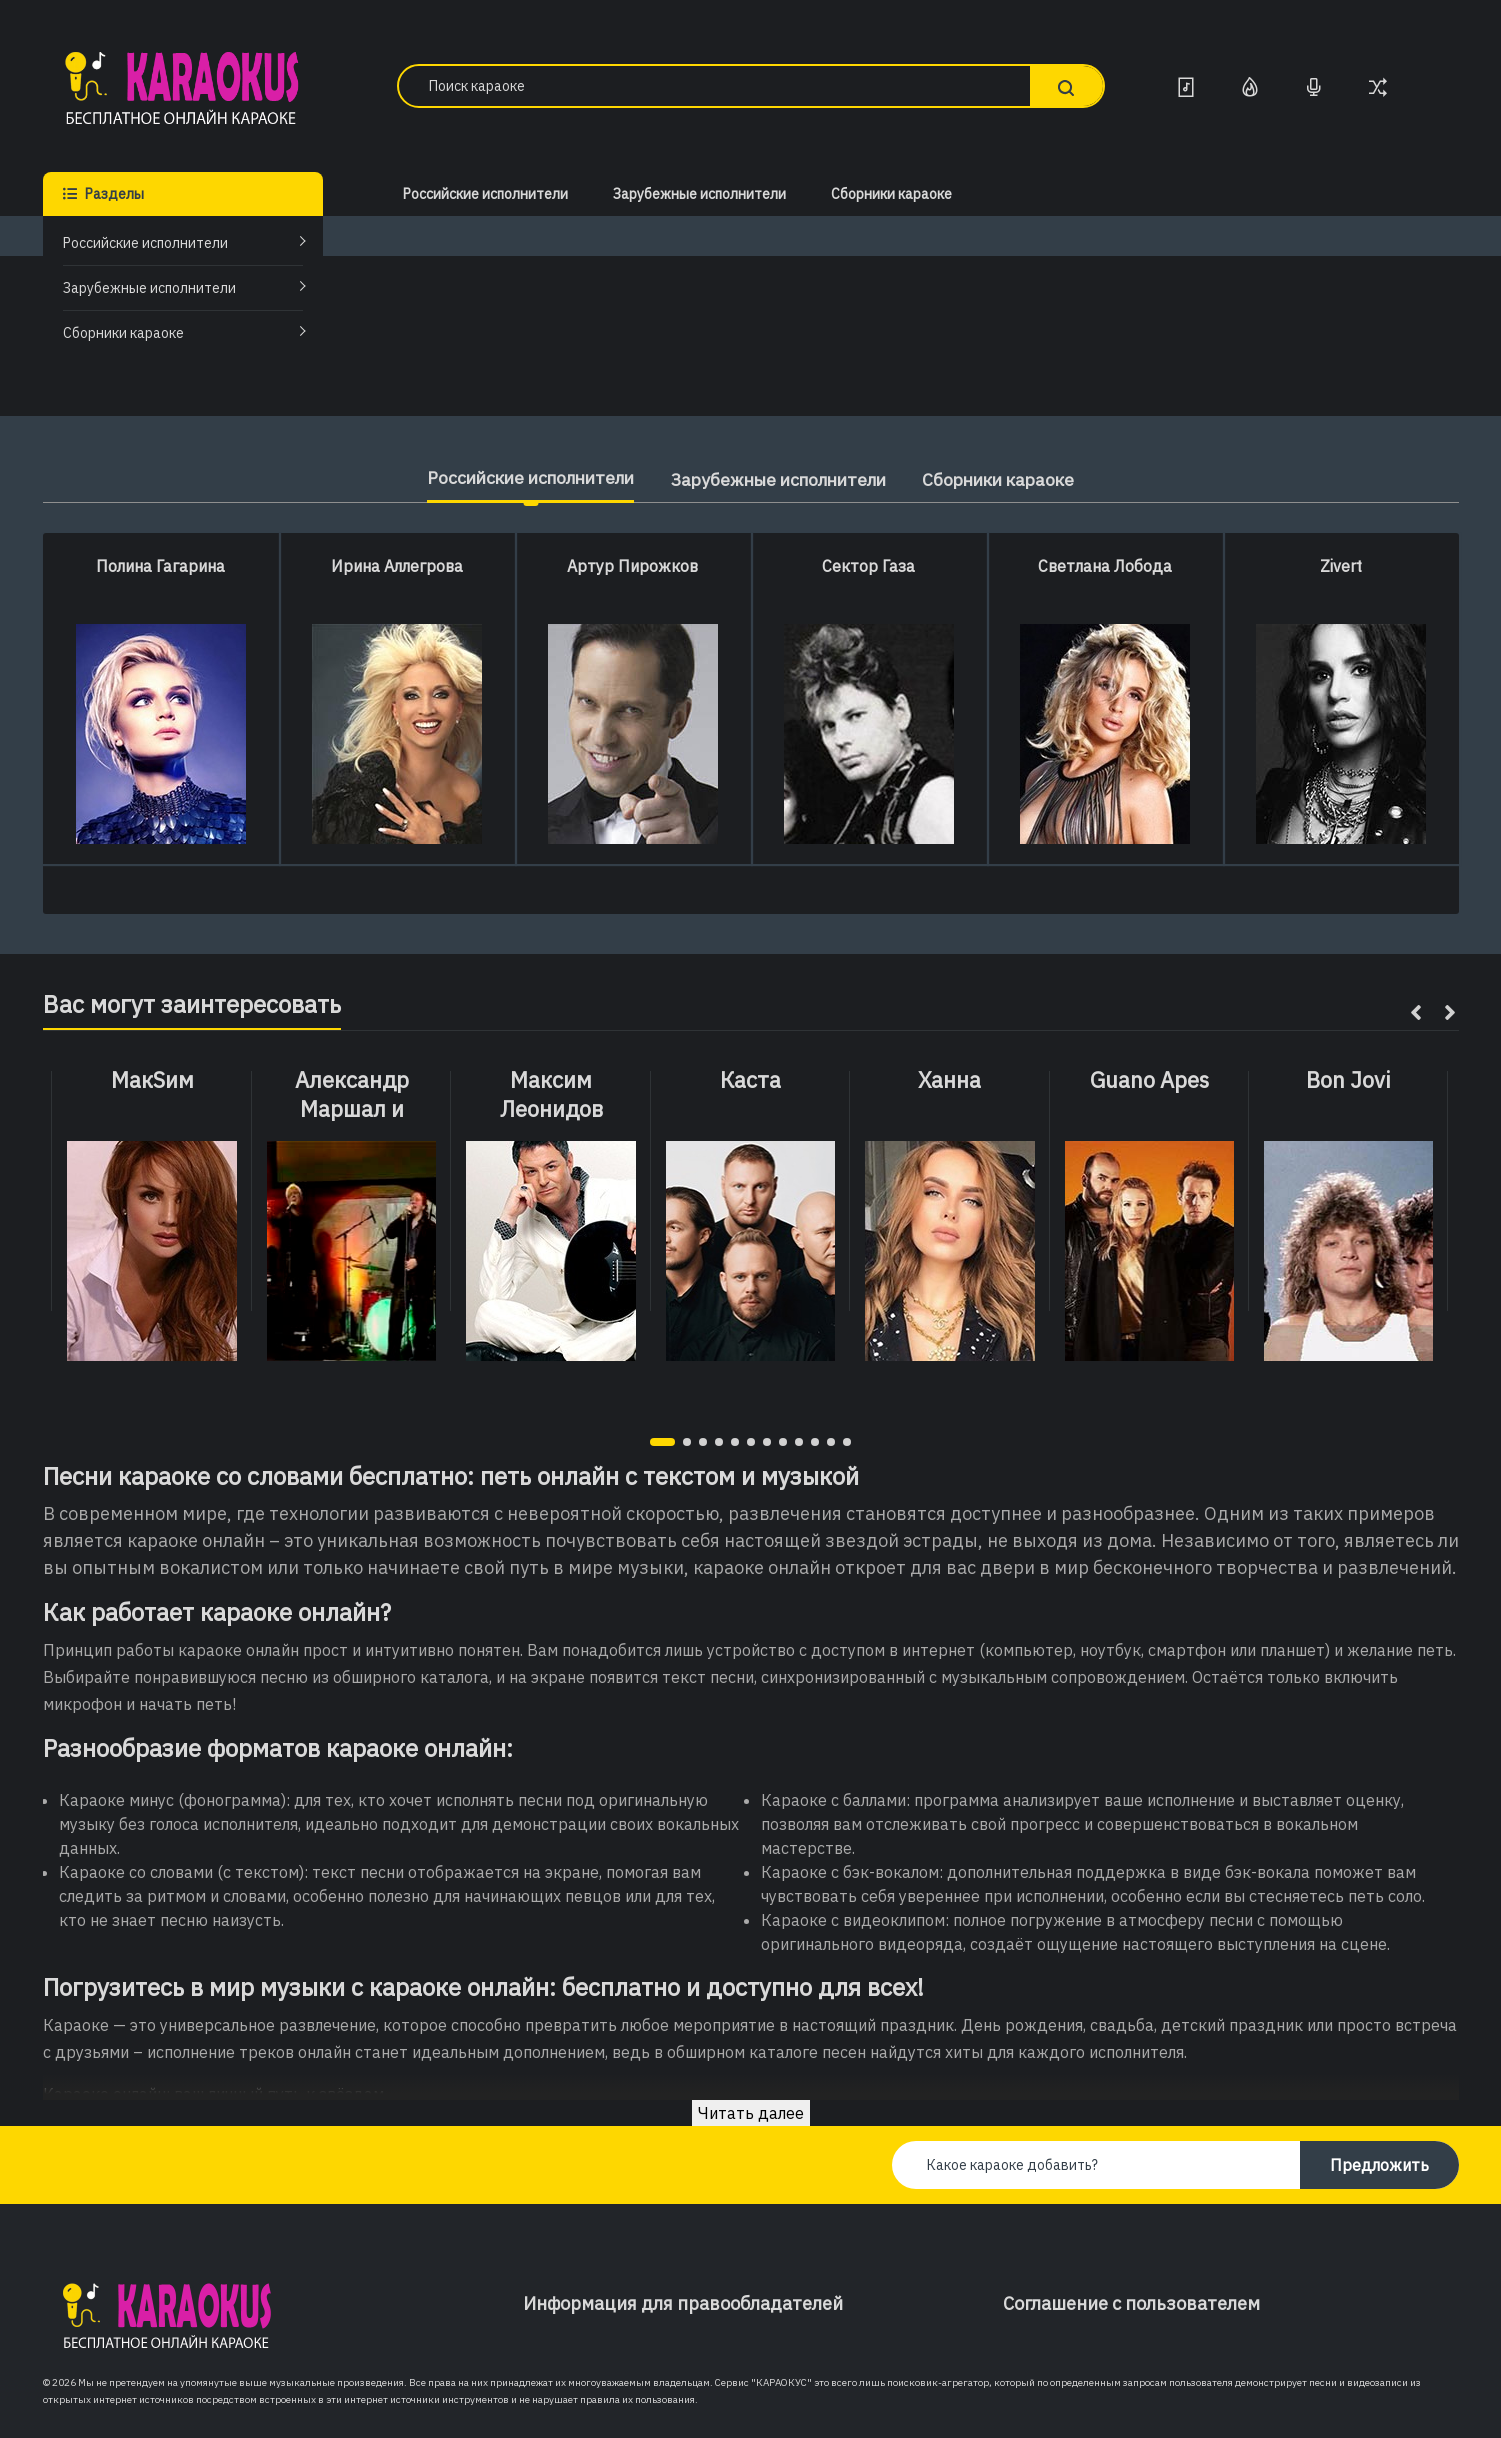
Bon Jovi (1348, 1080)
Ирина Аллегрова (397, 566)
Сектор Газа (868, 566)
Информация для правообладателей (683, 2303)
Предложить (1379, 2165)
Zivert (1341, 566)
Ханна (949, 1080)
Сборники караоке (123, 333)
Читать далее (751, 2113)
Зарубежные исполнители (149, 288)
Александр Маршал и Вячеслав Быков (351, 1108)
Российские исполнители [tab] (516, 477)
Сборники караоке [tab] (1014, 479)
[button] (662, 1442)
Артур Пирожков (632, 566)
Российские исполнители (145, 243)
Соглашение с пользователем (1131, 2303)
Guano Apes (1149, 1080)
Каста (750, 1080)
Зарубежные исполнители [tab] (780, 479)
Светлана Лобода (1105, 566)
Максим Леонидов (551, 1094)
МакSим (152, 1080)
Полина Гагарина (160, 566)
